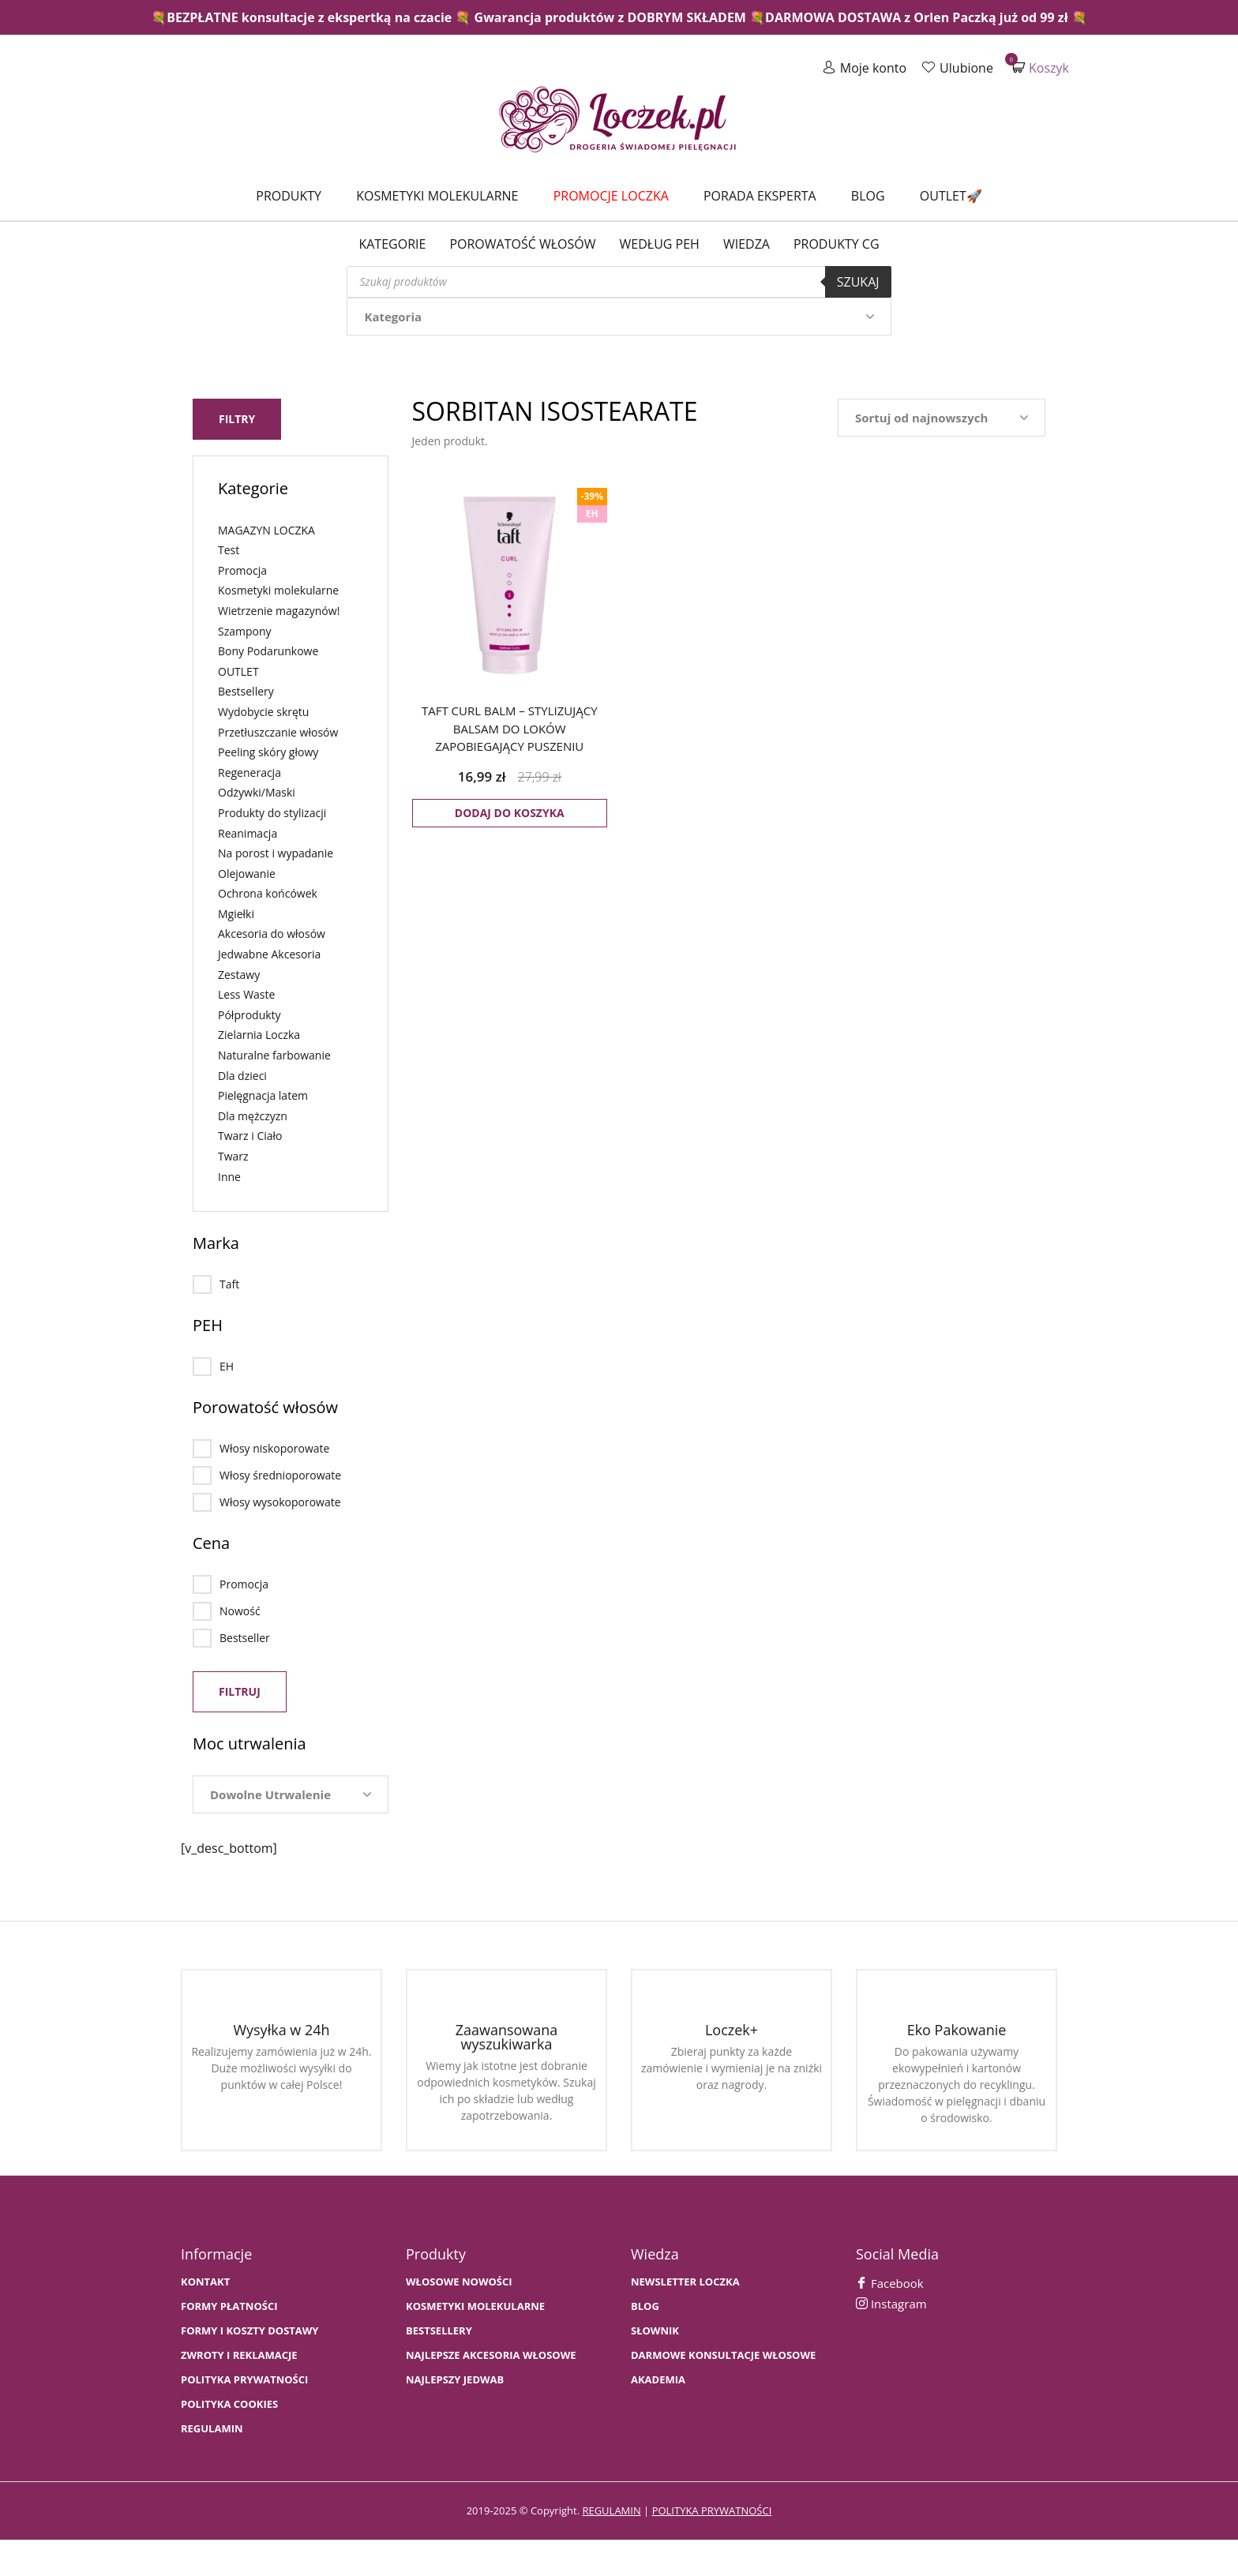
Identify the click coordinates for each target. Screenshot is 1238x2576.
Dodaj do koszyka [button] (510, 812)
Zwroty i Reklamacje (239, 2355)
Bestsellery (246, 691)
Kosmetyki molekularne (437, 195)
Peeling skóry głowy (268, 751)
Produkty (288, 195)
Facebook (890, 2283)
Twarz (233, 1156)
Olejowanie (247, 873)
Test (228, 549)
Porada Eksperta (759, 195)
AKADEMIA (658, 2380)
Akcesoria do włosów (271, 933)
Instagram (891, 2304)
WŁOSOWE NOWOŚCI (459, 2282)
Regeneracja (249, 772)
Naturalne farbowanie (274, 1055)
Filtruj (240, 1691)
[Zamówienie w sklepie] (941, 418)
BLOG (645, 2306)
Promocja (242, 570)
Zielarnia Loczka (259, 1034)
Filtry (237, 418)
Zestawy (239, 974)
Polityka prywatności (244, 2380)
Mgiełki (236, 913)
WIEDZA (746, 244)
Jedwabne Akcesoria (269, 954)
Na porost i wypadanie (275, 853)
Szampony (245, 631)
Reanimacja (247, 833)
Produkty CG (836, 244)
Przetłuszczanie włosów (278, 732)
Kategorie (392, 244)
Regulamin (212, 2429)
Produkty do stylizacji (272, 812)
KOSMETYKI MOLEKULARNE (475, 2306)
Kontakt (205, 2282)
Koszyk (1040, 67)
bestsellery (439, 2331)
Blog (868, 195)
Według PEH (660, 244)
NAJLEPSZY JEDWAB (455, 2380)
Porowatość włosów (522, 244)
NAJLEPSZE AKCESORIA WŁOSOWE (491, 2355)
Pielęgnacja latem (263, 1095)
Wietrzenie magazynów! (279, 610)
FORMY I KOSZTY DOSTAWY (249, 2331)
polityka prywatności (712, 2510)
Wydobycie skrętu (263, 711)
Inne (229, 1176)
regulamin (611, 2510)
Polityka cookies (229, 2404)
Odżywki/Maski (256, 792)
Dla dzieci (242, 1075)
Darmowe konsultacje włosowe (723, 2355)
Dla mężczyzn (252, 1115)
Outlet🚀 (951, 195)
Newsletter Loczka (685, 2282)
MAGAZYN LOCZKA (266, 530)
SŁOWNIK (655, 2331)
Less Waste (246, 994)
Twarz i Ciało (250, 1135)
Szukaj (858, 282)
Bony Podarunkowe (268, 650)
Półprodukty (249, 1014)
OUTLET (238, 671)
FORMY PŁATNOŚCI (229, 2306)
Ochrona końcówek (267, 893)
